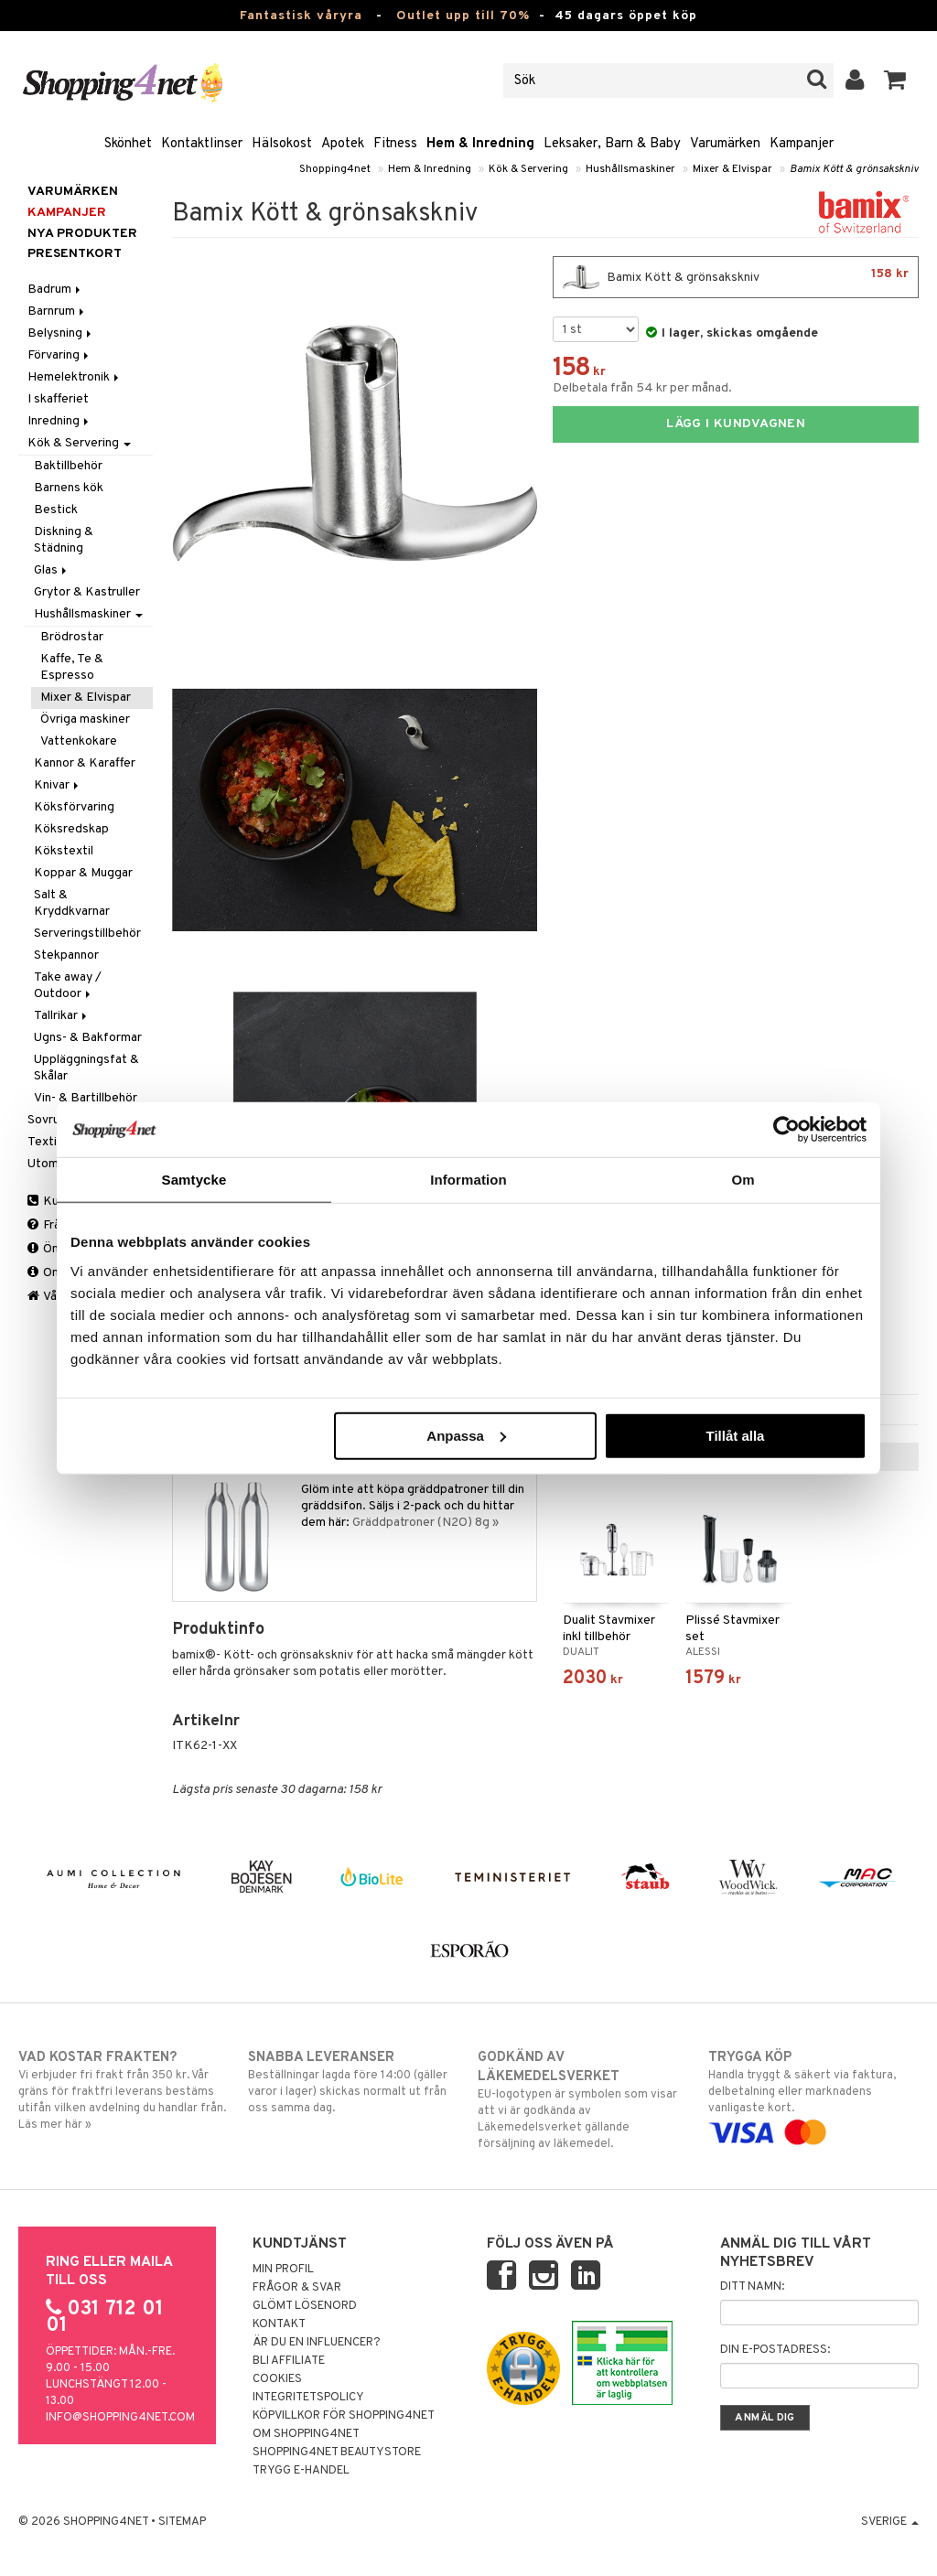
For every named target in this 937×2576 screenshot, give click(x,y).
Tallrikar (62, 1016)
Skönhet (128, 144)
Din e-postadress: (775, 2350)
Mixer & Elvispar (732, 169)
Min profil (283, 2269)
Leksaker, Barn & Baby (612, 144)
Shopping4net (335, 169)
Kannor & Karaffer (84, 763)
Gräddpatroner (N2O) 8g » (425, 1522)
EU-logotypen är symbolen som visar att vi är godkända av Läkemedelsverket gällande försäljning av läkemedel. (583, 2100)
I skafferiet (58, 399)
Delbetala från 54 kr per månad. (642, 388)
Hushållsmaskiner (630, 169)
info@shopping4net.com (120, 2417)
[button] (895, 80)
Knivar (57, 785)
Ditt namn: (752, 2287)
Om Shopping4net (306, 2434)
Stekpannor (66, 955)
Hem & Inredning (480, 144)
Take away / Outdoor (68, 986)
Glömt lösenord (305, 2306)
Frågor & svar (297, 2288)
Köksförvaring (74, 807)
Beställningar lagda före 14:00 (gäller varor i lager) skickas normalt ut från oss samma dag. (353, 2082)
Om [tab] (742, 1179)
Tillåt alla (734, 1435)
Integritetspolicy (308, 2397)
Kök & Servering (528, 169)
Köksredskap (71, 829)
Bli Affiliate (289, 2361)
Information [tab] (468, 1179)
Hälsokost (282, 144)
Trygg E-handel (301, 2470)
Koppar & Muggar (83, 873)
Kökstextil (63, 851)
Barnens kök (68, 488)
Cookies (277, 2379)
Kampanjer (802, 144)
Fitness (395, 144)
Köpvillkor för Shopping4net (344, 2416)
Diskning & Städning (63, 540)
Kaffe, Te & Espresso (71, 667)
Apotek (342, 144)
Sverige (890, 2522)
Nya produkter (82, 234)
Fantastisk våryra (301, 16)
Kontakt (279, 2324)
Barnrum (57, 311)
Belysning (60, 333)
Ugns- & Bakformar (88, 1038)
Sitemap (182, 2522)
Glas (52, 570)
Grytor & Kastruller (87, 592)
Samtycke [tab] (194, 1179)
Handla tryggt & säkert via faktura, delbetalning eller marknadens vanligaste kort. (813, 2094)
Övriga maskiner (85, 719)
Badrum (55, 289)
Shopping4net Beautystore (337, 2452)
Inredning (59, 421)
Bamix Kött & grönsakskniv (854, 169)
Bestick (56, 510)
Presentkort (74, 254)
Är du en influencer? (317, 2342)
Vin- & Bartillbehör (85, 1098)
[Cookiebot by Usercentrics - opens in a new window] (786, 1129)
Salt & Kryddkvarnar (72, 903)
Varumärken (725, 144)
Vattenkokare (78, 741)
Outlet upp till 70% (463, 16)
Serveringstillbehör (87, 933)
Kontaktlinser (201, 144)
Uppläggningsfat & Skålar (86, 1068)
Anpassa (466, 1435)
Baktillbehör (68, 466)
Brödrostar (71, 637)
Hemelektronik (74, 377)
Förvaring (59, 355)
